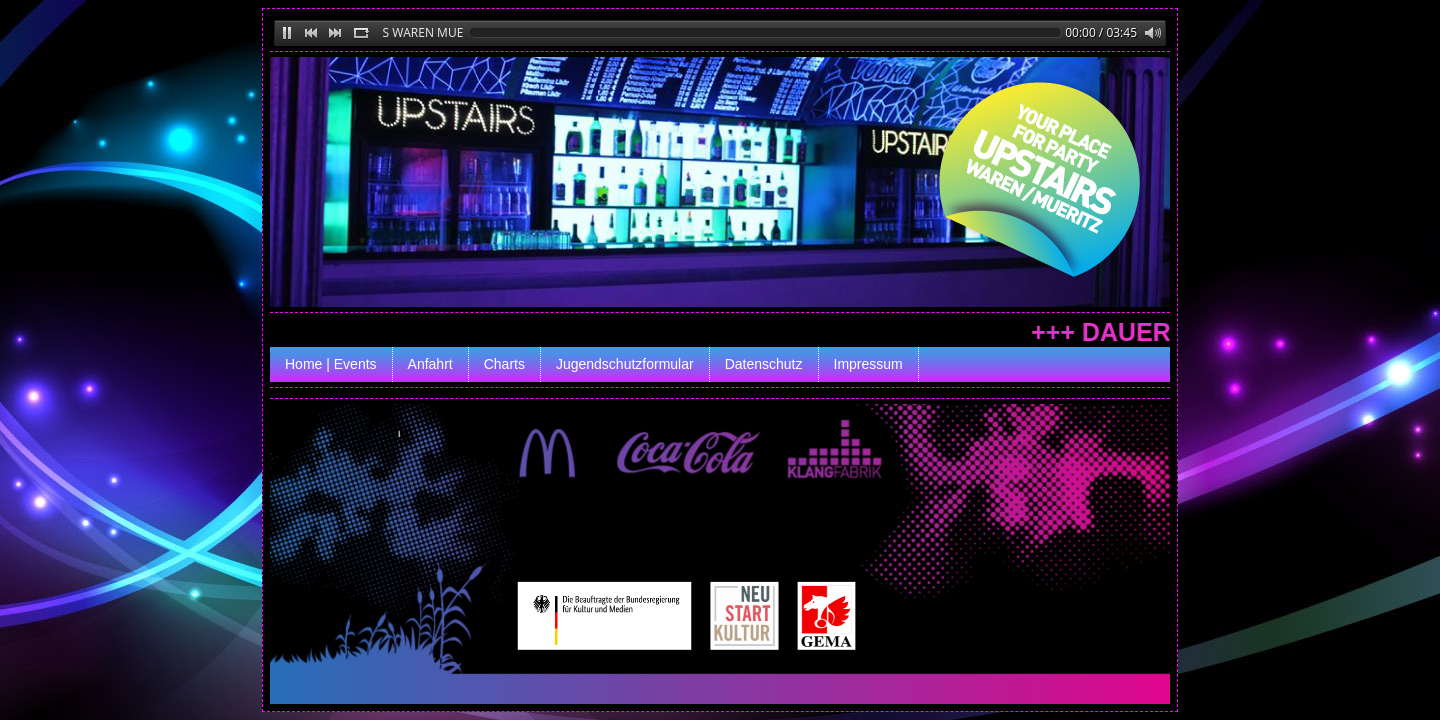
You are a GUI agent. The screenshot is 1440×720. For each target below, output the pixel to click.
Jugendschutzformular (625, 364)
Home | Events (331, 364)
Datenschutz (764, 364)
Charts (504, 364)
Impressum (868, 364)
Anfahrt (430, 364)
